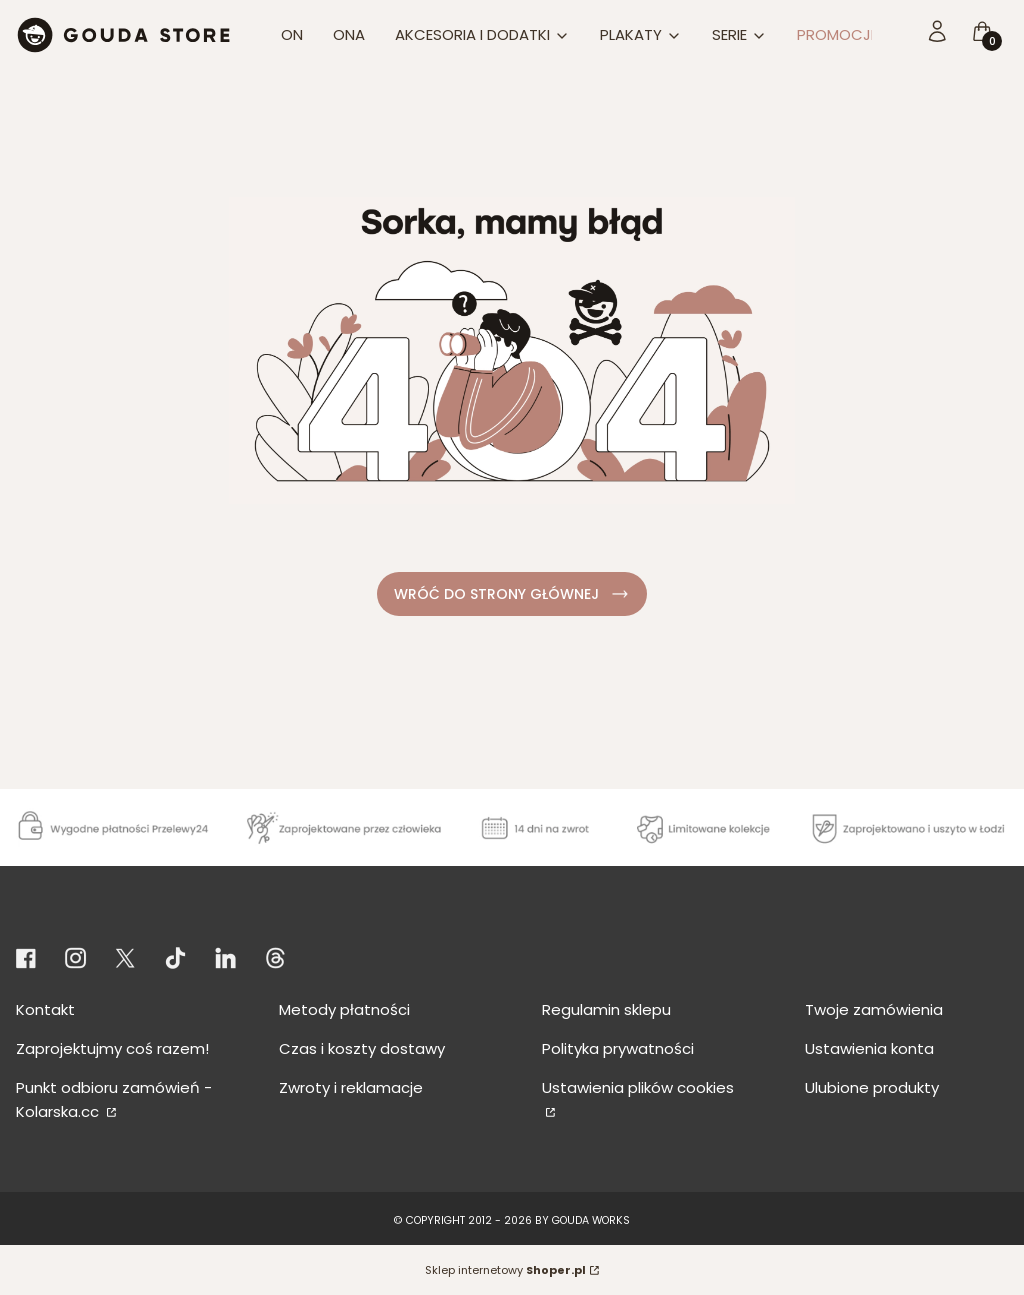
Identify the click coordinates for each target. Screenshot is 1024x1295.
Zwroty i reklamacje (351, 1087)
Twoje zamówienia (874, 1009)
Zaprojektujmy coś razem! (112, 1048)
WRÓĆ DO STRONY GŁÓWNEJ (512, 594)
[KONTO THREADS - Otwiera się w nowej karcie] (275, 958)
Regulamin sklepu (606, 1009)
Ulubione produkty (872, 1087)
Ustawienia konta (869, 1048)
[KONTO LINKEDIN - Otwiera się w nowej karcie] (225, 958)
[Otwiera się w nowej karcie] (29, 958)
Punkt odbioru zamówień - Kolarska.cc (114, 1099)
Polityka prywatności (618, 1048)
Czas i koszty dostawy (362, 1048)
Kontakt (45, 1009)
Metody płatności (344, 1009)
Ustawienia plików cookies (638, 1087)
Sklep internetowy (505, 1270)
